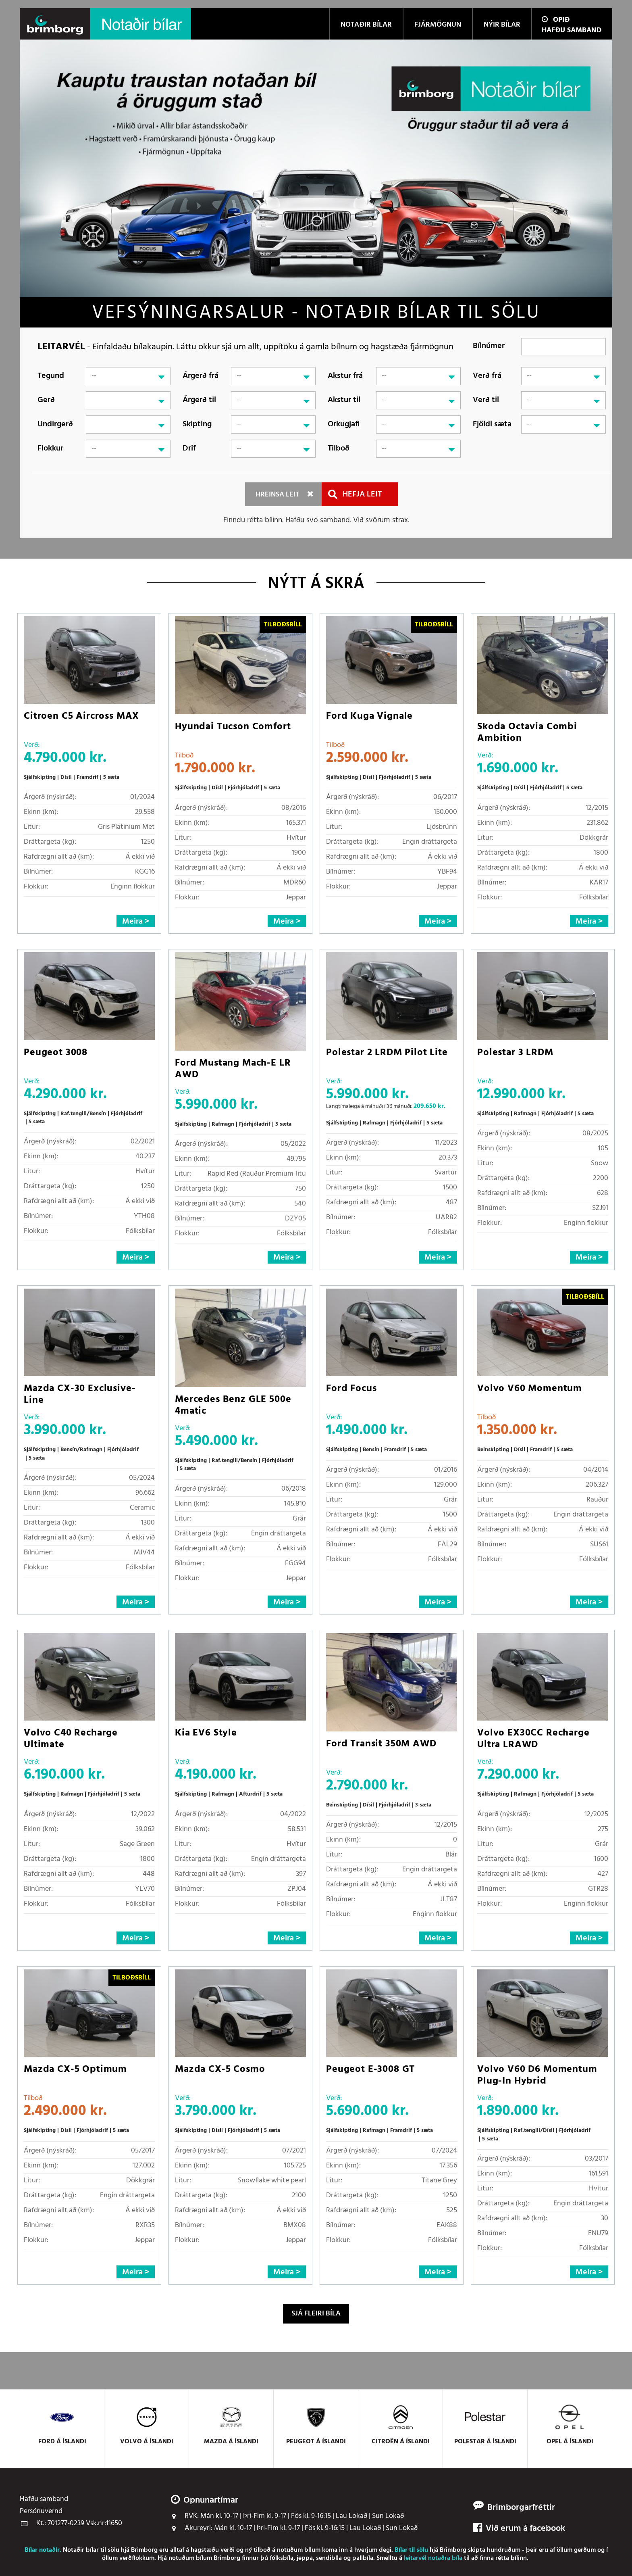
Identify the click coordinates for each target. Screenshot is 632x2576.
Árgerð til (199, 400)
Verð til (486, 400)
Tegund (50, 375)
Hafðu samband (571, 30)
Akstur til (344, 400)
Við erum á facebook (519, 2528)
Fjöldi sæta (492, 424)
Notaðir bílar (81, 2550)
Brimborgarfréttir (521, 2507)
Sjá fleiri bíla (316, 2313)
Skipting (197, 424)
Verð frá (487, 375)
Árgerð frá (200, 375)
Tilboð (338, 448)
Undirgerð (55, 424)
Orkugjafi (344, 424)
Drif (189, 448)
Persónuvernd (41, 2511)
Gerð (46, 400)
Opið (556, 20)
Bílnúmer (489, 346)
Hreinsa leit (277, 495)
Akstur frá (345, 375)
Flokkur (50, 448)
